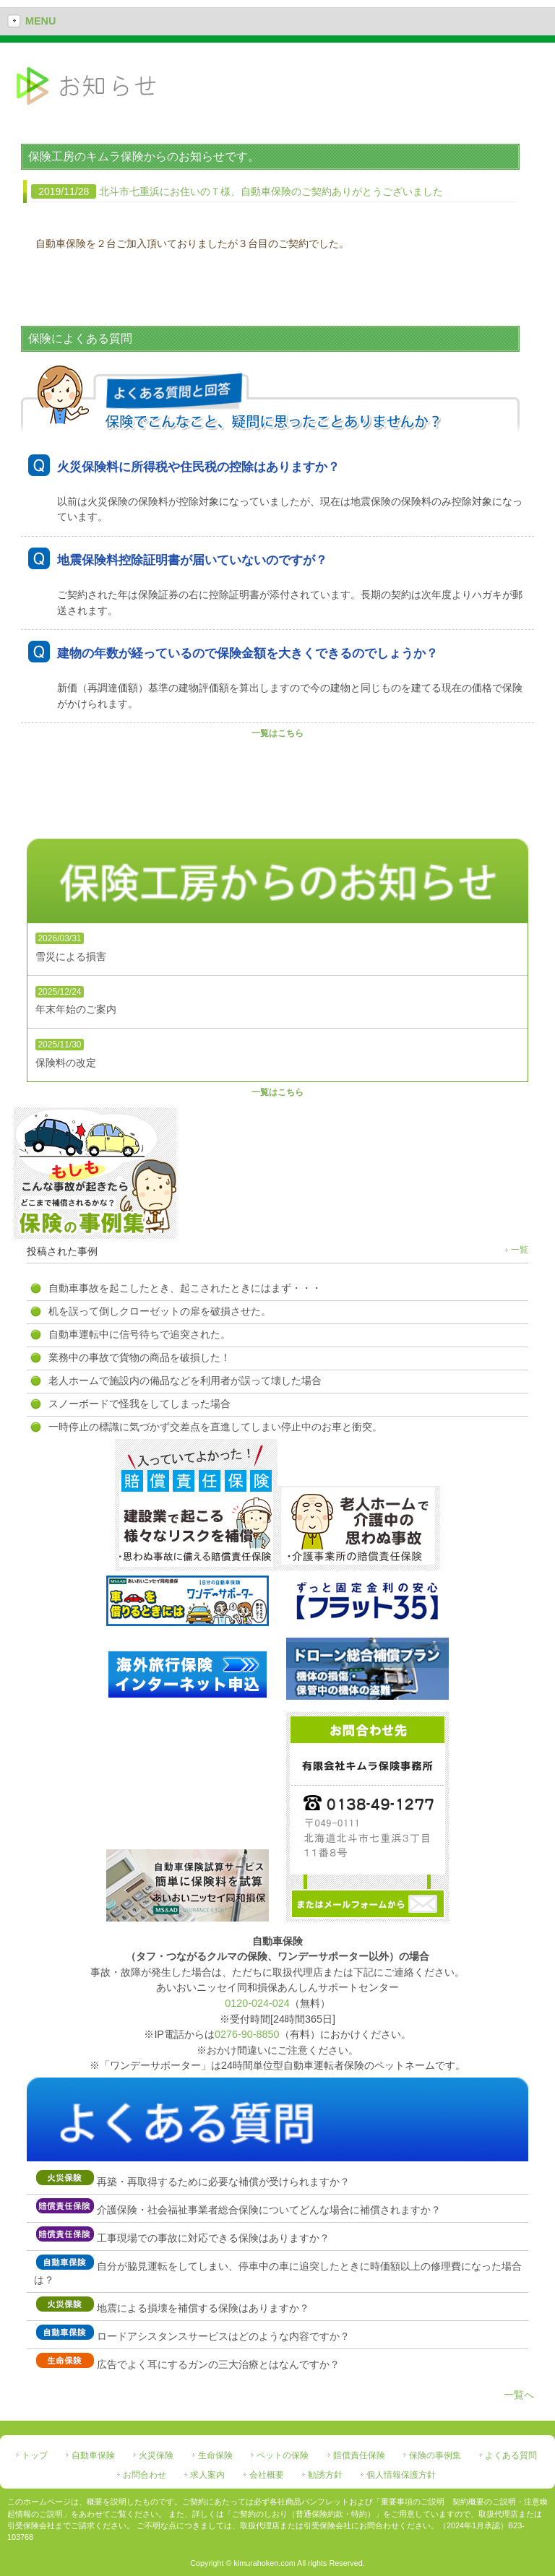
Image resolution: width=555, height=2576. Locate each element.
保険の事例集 (435, 2455)
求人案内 (207, 2475)
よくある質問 (511, 2455)
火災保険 (156, 2455)
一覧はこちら (277, 733)
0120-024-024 (257, 2003)
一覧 (519, 1249)
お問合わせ (144, 2475)
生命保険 (215, 2455)
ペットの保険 (283, 2455)
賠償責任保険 (359, 2455)
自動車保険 (93, 2455)
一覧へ (519, 2394)
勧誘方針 (325, 2475)
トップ (35, 2455)
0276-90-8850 (247, 2034)
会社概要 (266, 2475)
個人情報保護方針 (401, 2475)
